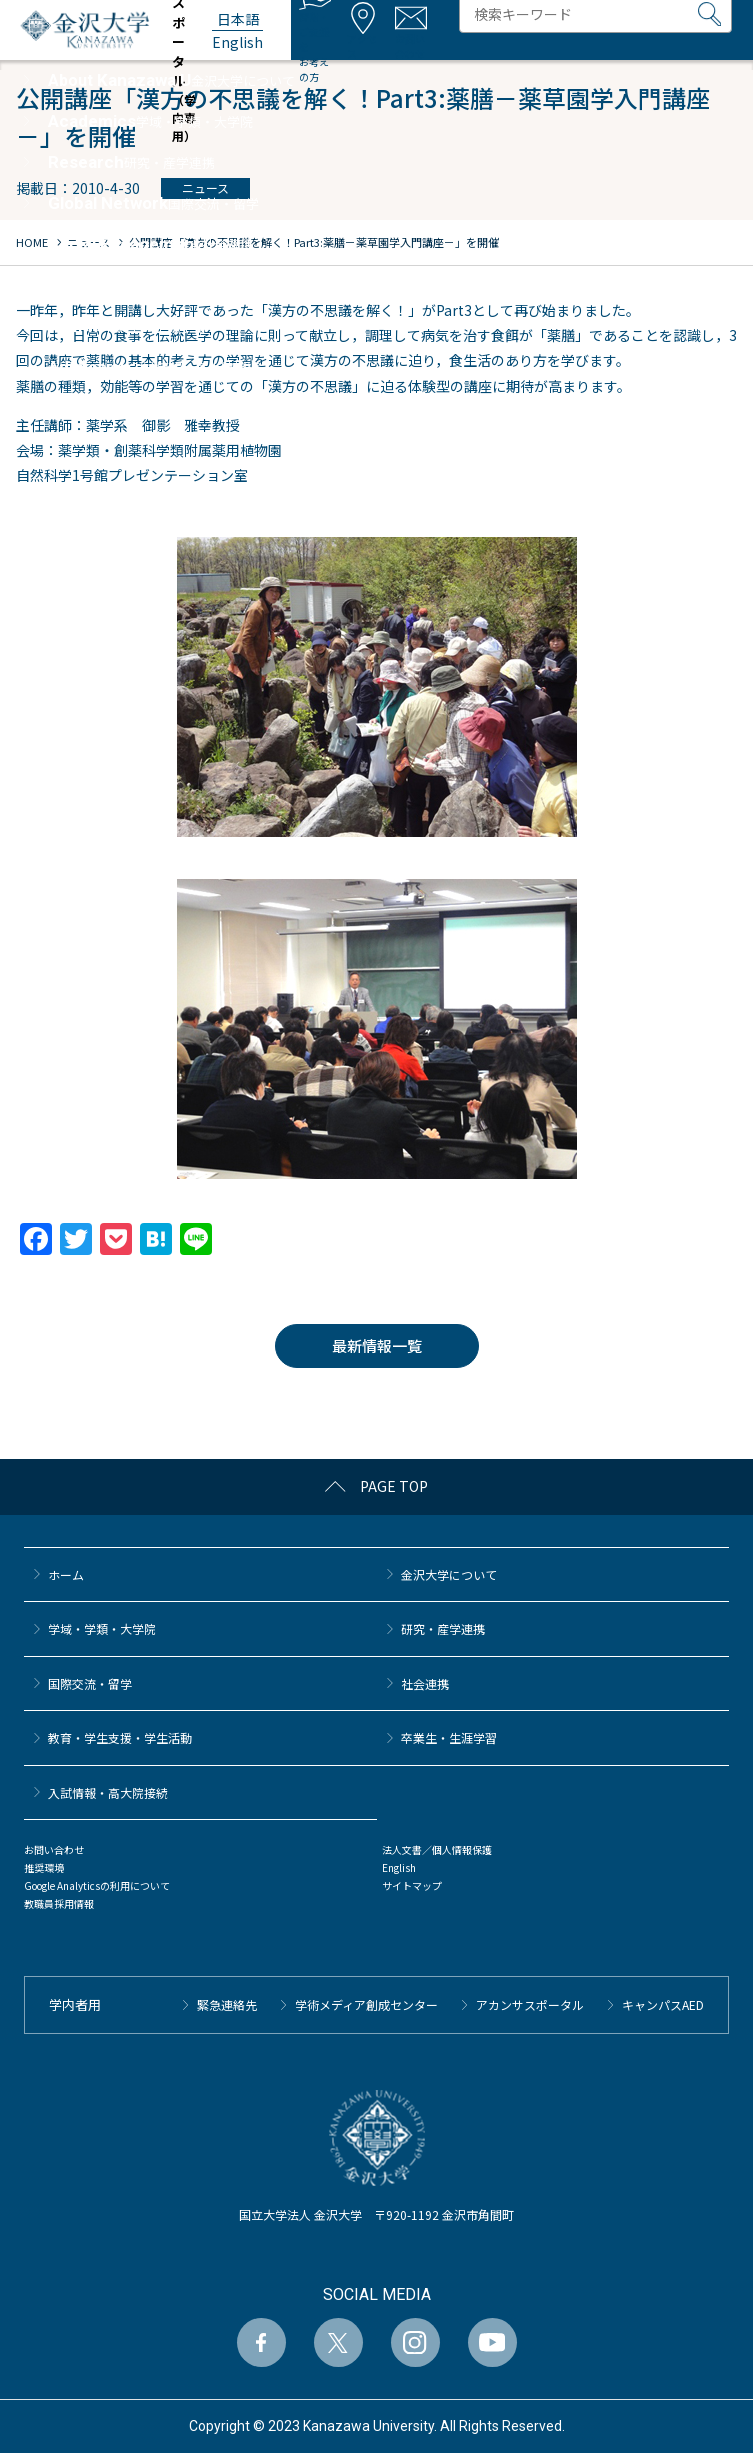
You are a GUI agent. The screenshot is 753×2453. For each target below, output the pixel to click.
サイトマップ (412, 1885)
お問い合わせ (54, 1849)
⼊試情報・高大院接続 (108, 1792)
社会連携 (425, 1683)
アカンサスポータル (530, 2004)
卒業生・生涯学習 (449, 1737)
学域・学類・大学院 (102, 1628)
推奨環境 (44, 1867)
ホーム (66, 1574)
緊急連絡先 (227, 2004)
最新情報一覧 (377, 1345)
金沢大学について (449, 1574)
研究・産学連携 (443, 1628)
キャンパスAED (663, 2004)
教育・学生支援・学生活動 (120, 1737)
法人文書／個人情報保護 (437, 1849)
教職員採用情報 (59, 1903)
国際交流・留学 (90, 1683)
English (399, 1867)
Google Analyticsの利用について (97, 1885)
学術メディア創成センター (366, 2004)
